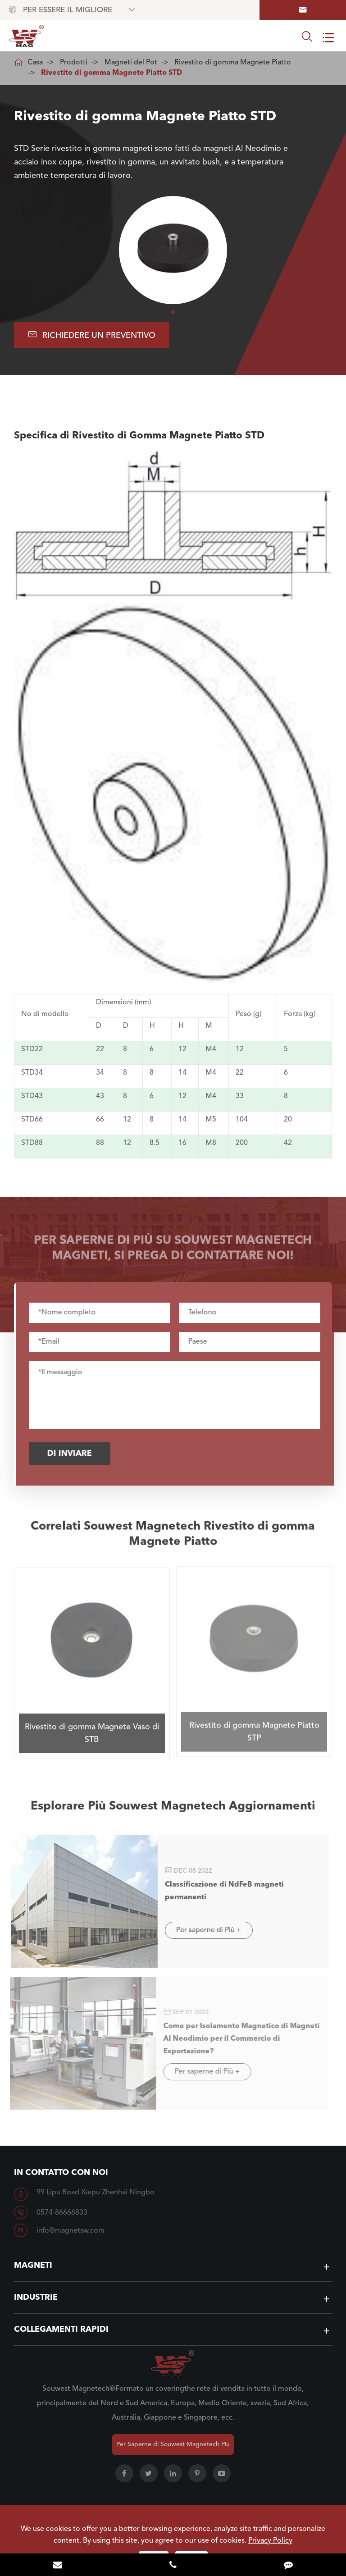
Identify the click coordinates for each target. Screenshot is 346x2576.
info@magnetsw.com (70, 2230)
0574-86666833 (61, 2212)
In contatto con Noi (61, 2173)
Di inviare (74, 1454)
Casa (35, 62)
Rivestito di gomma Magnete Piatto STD (111, 73)
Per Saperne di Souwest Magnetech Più (173, 2444)
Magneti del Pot (131, 62)
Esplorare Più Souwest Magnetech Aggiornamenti (173, 1811)
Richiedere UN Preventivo (91, 334)
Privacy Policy (270, 2540)
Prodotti (73, 62)
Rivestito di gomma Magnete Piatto (232, 62)
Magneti (33, 2265)
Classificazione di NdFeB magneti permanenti (218, 1891)
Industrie (36, 2297)
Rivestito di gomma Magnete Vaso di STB (92, 1728)
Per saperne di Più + (203, 1930)
